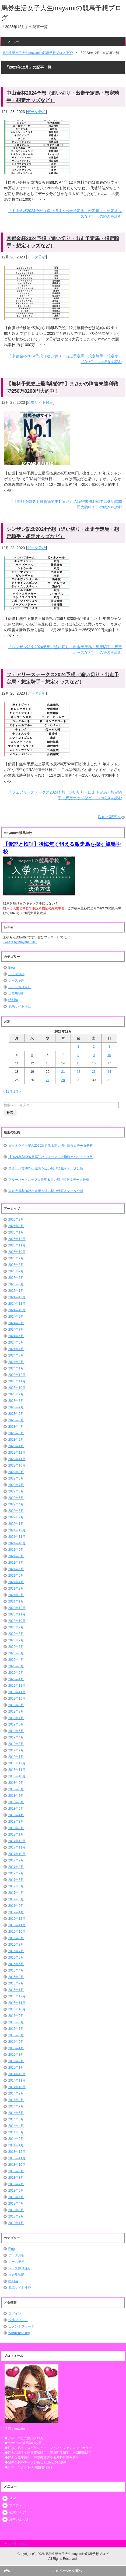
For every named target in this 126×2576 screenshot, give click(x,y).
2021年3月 (16, 1588)
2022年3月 (16, 1511)
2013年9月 (16, 2171)
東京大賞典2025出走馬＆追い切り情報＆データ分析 (45, 1191)
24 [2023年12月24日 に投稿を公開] (109, 1072)
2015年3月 (16, 2054)
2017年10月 (17, 1854)
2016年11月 (17, 1925)
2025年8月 (16, 1265)
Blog (11, 967)
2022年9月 (16, 1472)
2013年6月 (16, 2190)
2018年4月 (16, 1815)
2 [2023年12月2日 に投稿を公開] (94, 1046)
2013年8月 (16, 2177)
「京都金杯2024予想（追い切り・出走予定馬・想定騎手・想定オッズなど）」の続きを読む (65, 359)
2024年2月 (16, 1362)
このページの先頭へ (67, 2571)
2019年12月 (17, 1685)
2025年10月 (17, 1252)
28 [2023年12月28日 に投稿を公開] (63, 1080)
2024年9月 (16, 1316)
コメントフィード (21, 2326)
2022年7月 (16, 1485)
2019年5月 (16, 1731)
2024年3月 (16, 1355)
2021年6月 (16, 1569)
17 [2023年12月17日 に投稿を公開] (109, 1063)
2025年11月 (17, 1245)
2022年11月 (17, 1459)
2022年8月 (16, 1478)
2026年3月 (16, 1219)
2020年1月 (16, 1679)
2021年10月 (17, 1543)
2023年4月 (16, 1427)
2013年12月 (17, 2152)
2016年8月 (16, 1944)
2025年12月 (17, 1239)
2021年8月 (16, 1556)
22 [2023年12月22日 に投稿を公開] (78, 1072)
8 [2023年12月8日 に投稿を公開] (78, 1055)
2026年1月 (16, 1232)
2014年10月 (17, 2087)
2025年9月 (16, 1258)
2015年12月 (17, 1996)
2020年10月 (17, 1621)
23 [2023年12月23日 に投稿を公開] (94, 1072)
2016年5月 (16, 1964)
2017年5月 (16, 1886)
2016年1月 (16, 1990)
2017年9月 (16, 1860)
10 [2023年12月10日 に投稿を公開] (109, 1055)
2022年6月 (16, 1491)
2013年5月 (16, 2197)
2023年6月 (16, 1414)
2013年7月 (16, 2184)
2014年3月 (16, 2132)
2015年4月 (16, 2048)
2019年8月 (16, 1711)
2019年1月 (16, 1757)
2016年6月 (16, 1957)
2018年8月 (16, 1789)
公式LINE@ (17, 2512)
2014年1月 (16, 2145)
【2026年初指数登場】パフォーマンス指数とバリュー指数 (50, 1157)
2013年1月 (16, 2223)
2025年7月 (16, 1271)
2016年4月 (16, 1970)
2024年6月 (16, 1336)
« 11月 (7, 1092)
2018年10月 (17, 1776)
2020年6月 (16, 1647)
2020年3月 (16, 1666)
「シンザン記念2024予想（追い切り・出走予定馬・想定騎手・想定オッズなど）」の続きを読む (65, 650)
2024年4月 (16, 1349)
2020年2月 (16, 1673)
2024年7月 (16, 1329)
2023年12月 (17, 1375)
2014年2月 (16, 2139)
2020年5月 (16, 1653)
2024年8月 (16, 1323)
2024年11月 (17, 1304)
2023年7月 (16, 1407)
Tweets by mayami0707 (20, 942)
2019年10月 (17, 1698)
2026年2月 (16, 1226)
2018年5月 (16, 1808)
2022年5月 (16, 1498)
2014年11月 (17, 2080)
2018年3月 (16, 1821)
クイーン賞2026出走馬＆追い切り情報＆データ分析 (45, 1168)
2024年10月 (17, 1310)
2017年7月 (16, 1873)
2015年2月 (16, 2061)
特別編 (13, 1000)
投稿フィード (18, 2320)
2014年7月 (16, 2106)
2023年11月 (17, 1381)
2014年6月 (16, 2113)
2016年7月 (16, 1951)
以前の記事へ (109, 817)
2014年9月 (16, 2093)
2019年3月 (16, 1744)
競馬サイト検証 (40, 402)
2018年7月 (16, 1796)
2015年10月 (17, 2009)
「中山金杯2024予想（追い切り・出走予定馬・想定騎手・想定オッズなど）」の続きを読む (65, 213)
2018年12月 (17, 1763)
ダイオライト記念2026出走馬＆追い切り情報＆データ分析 (50, 1145)
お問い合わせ (19, 2519)
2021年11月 (17, 1537)
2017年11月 (17, 1847)
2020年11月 (17, 1614)
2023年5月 (16, 1420)
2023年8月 (16, 1401)
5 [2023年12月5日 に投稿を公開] (32, 1055)
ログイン (14, 2313)
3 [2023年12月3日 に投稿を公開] (109, 1046)
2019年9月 (16, 1705)
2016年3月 (16, 1977)
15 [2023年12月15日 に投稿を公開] (78, 1063)
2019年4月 (16, 1737)
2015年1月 (16, 2067)
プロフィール (19, 2505)
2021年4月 (16, 1582)
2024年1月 (16, 1368)
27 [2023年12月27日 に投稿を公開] (47, 1080)
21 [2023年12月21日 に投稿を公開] (63, 1072)
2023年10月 (17, 1388)
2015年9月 (16, 2016)
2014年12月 (17, 2074)
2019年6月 (16, 1724)
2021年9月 (16, 1550)
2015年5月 (16, 2042)
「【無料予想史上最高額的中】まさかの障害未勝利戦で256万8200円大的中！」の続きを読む (65, 504)
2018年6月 (16, 1802)
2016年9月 (16, 1938)
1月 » (17, 1092)
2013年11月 (17, 2158)
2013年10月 (17, 2165)
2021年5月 (16, 1575)
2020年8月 (16, 1634)
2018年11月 (17, 1770)
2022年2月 (16, 1517)
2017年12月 (17, 1841)
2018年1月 (16, 1834)
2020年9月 (16, 1627)
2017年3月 (16, 1899)
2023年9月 (16, 1394)
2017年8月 (16, 1867)
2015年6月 (16, 2035)
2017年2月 (16, 1906)
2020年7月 (16, 1640)
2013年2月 (16, 2216)
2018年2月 (16, 1828)
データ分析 (36, 112)
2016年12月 (17, 1919)
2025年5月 (16, 1284)
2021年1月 (16, 1601)
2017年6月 (16, 1880)
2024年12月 (17, 1297)
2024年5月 (16, 1342)
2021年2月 (16, 1595)
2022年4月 (16, 1504)
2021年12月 (17, 1530)
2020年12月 (17, 1608)
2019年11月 (17, 1692)
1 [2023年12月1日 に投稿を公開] (78, 1046)
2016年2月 (16, 1983)
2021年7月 (16, 1562)
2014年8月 (16, 2100)
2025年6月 (16, 1278)
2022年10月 (17, 1465)
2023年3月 (16, 1433)
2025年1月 (16, 1291)
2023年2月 (16, 1439)
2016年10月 (17, 1931)
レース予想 (16, 980)
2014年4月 (16, 2126)
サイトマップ (17, 2544)
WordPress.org (19, 2333)
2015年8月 (16, 2022)
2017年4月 (16, 1893)
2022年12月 (17, 1452)
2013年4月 (16, 2203)
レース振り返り (19, 987)
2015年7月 (16, 2029)
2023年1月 (16, 1446)
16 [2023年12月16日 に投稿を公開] (94, 1063)
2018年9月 (16, 1783)
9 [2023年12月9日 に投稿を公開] (94, 1055)
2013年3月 (16, 2210)
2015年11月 (17, 2003)
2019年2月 (16, 1750)
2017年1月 (16, 1912)
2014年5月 (16, 2119)
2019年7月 (16, 1718)
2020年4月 (16, 1660)
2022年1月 (16, 1524)
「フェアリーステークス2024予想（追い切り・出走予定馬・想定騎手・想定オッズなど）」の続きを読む (65, 795)
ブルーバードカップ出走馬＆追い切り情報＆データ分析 (48, 1179)
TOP (12, 2498)
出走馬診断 (16, 993)
